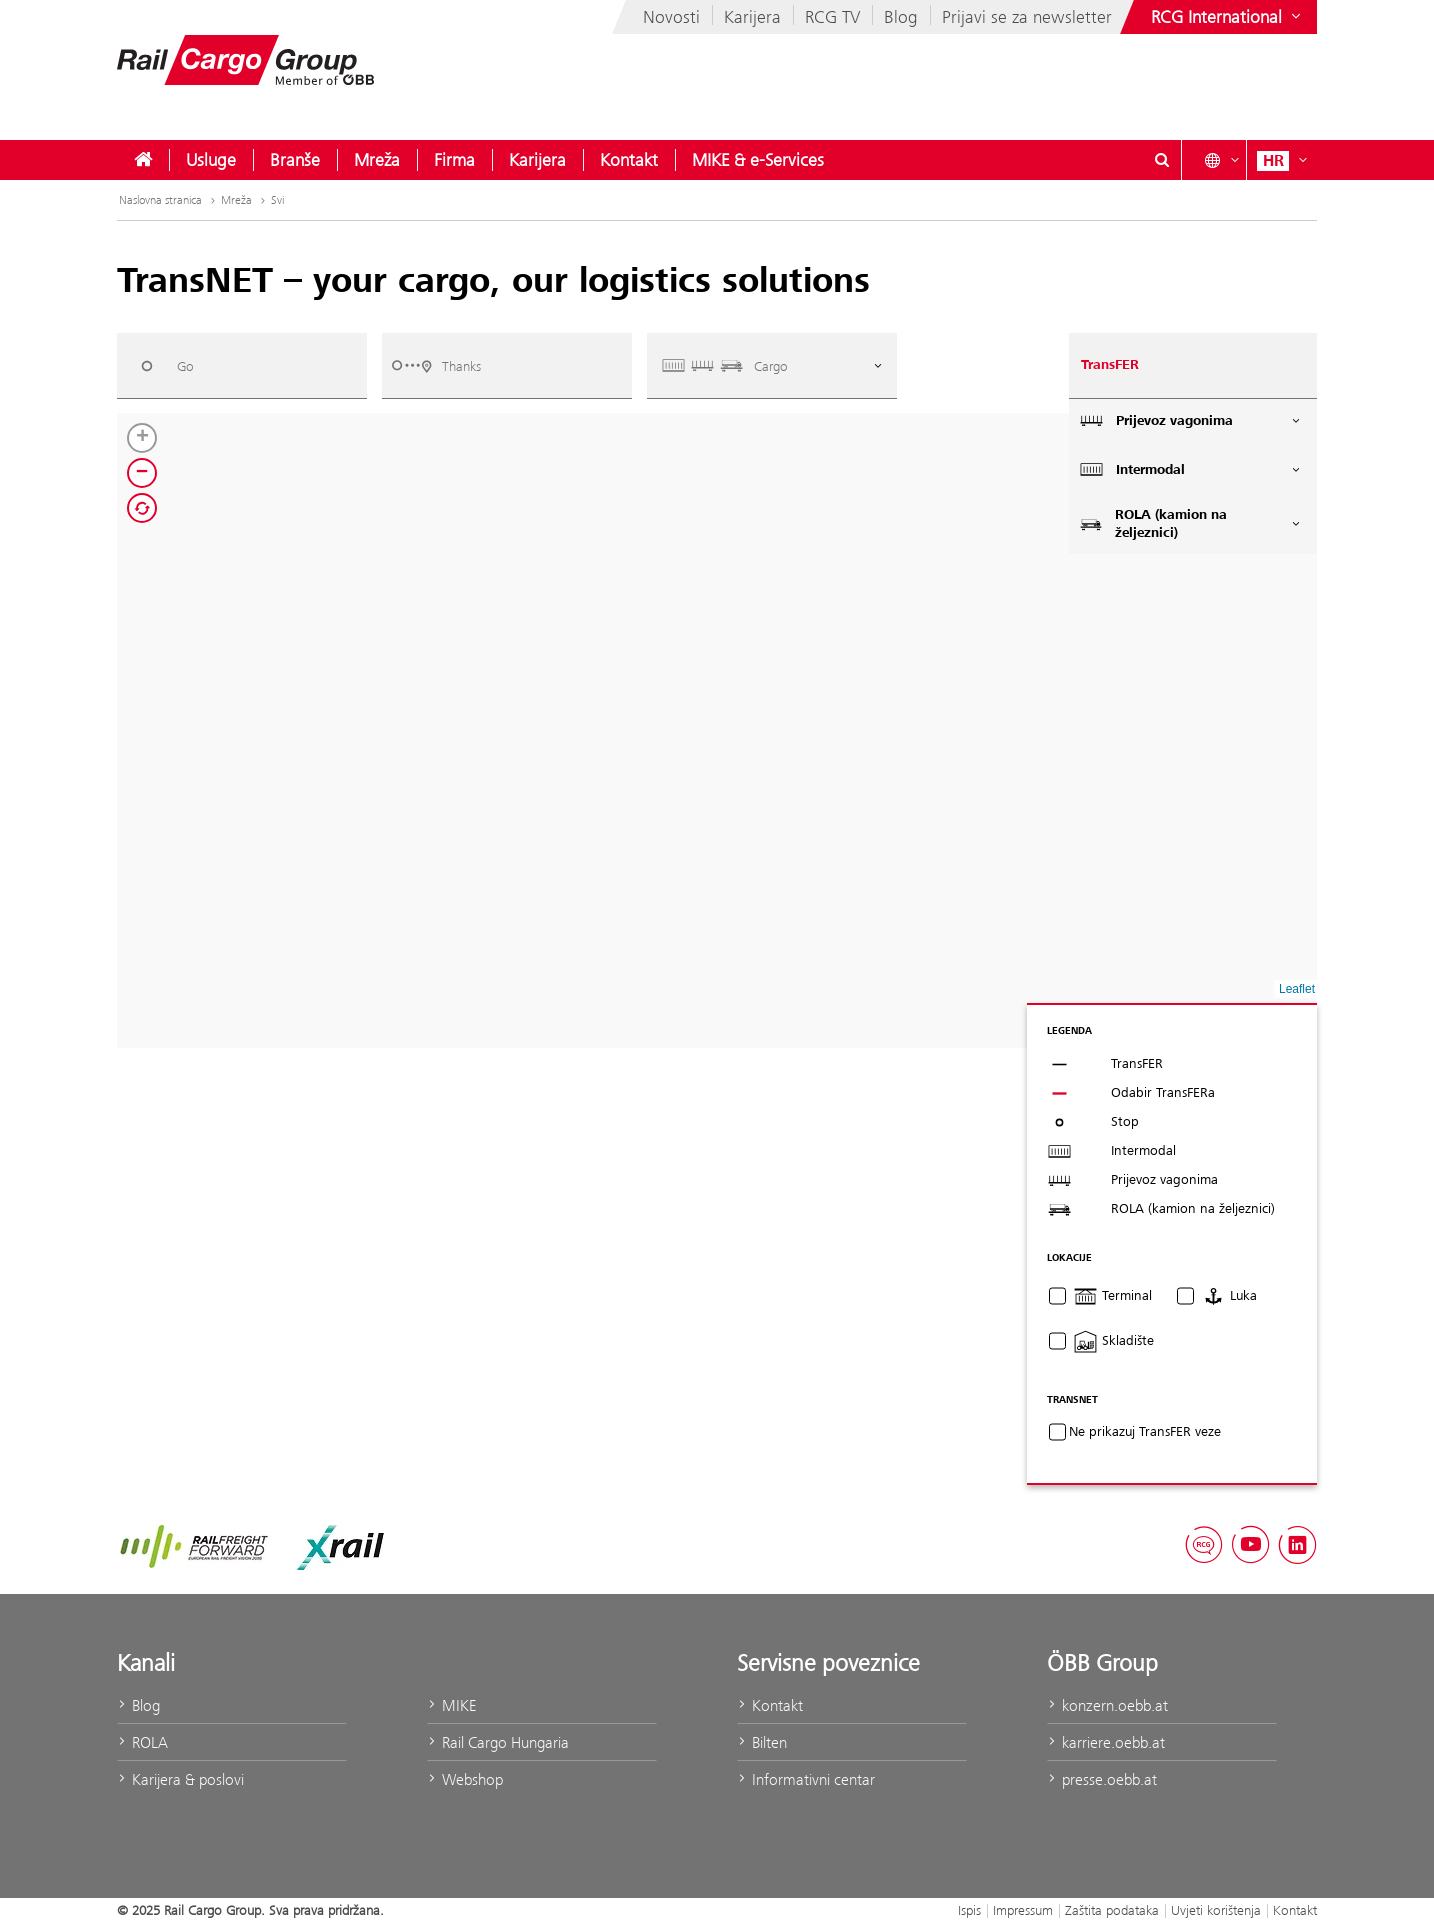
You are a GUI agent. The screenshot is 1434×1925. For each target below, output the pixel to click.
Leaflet (1297, 989)
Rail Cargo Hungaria (498, 1742)
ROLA (142, 1742)
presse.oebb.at (1102, 1779)
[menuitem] (143, 160)
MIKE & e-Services (758, 160)
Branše (295, 160)
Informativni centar (806, 1779)
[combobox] (242, 365)
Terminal (1112, 1296)
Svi (277, 200)
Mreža (377, 160)
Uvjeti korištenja (1216, 1910)
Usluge (211, 160)
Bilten (762, 1742)
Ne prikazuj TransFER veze (1145, 1432)
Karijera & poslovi (180, 1779)
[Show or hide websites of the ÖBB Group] (1228, 17)
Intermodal (1191, 469)
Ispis (969, 1910)
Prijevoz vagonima (1191, 420)
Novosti (671, 17)
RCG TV (832, 17)
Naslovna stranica (169, 200)
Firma (454, 160)
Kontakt (629, 160)
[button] (142, 438)
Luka (1229, 1296)
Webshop (465, 1779)
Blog (901, 17)
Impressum (1023, 1910)
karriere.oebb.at (1106, 1742)
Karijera (752, 17)
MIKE (451, 1705)
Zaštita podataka (1112, 1910)
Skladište (1113, 1341)
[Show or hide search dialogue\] (1162, 160)
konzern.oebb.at (1107, 1705)
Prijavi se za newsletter (1027, 17)
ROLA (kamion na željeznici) (1191, 524)
